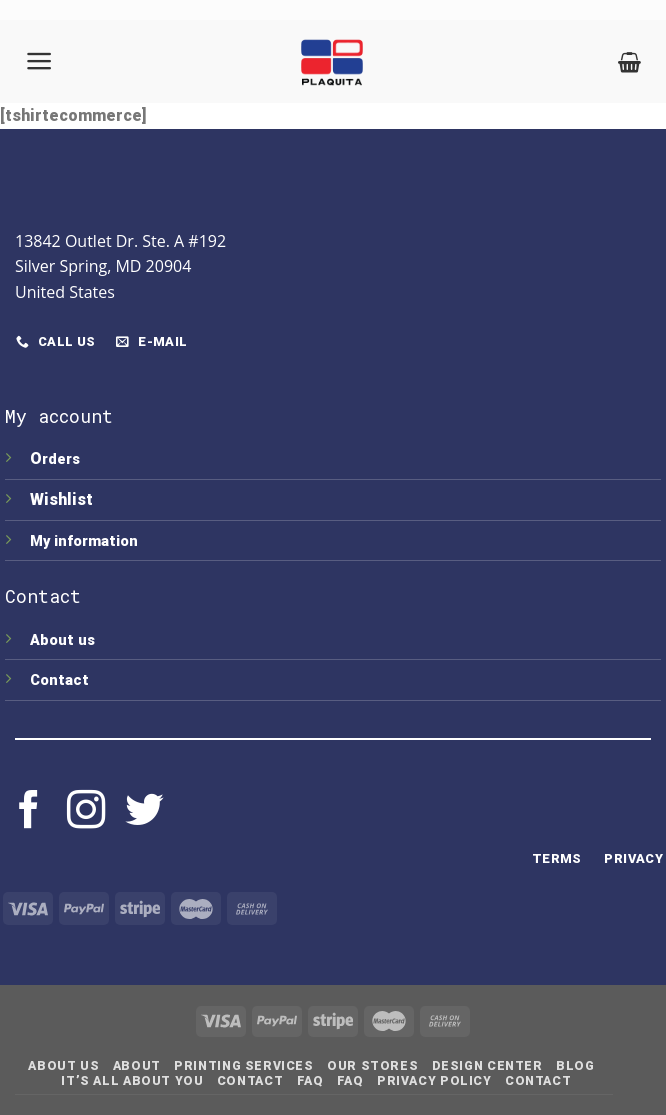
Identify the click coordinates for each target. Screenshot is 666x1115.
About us (62, 640)
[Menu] (40, 61)
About (137, 1066)
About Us (63, 1066)
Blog (575, 1066)
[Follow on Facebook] (29, 812)
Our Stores (372, 1066)
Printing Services (243, 1066)
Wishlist (63, 499)
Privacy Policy (434, 1081)
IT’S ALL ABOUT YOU (132, 1081)
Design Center (487, 1066)
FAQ (310, 1081)
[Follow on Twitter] (144, 812)
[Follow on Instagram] (86, 812)
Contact (59, 680)
